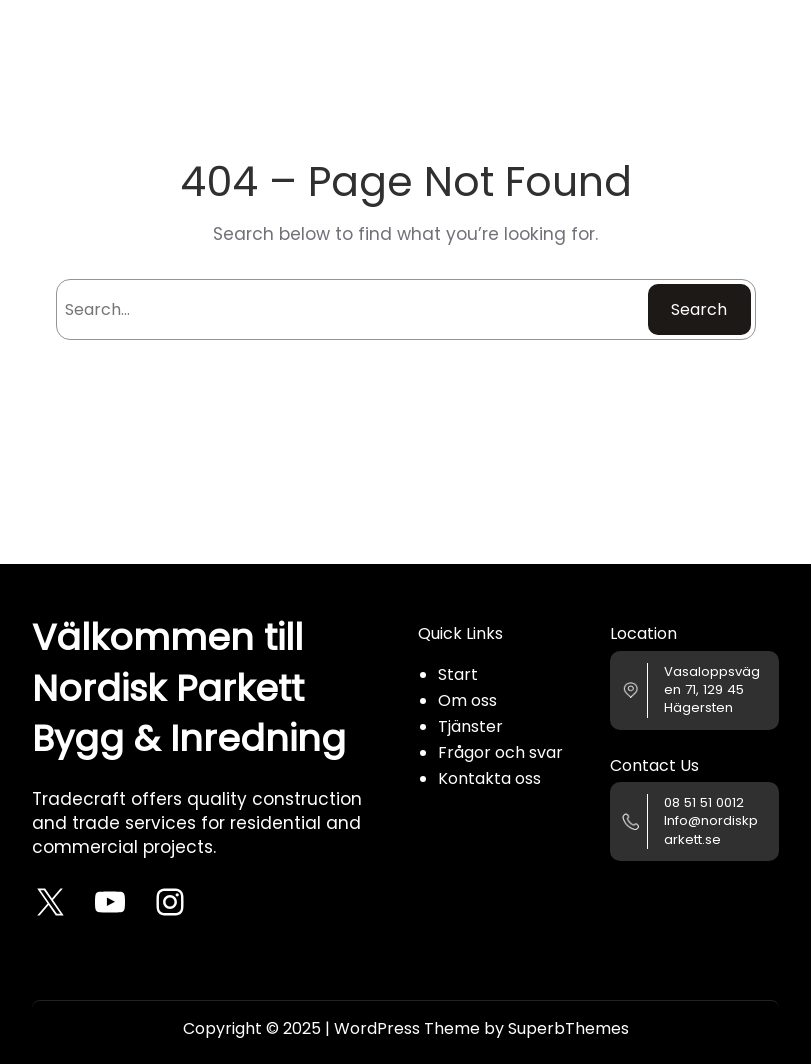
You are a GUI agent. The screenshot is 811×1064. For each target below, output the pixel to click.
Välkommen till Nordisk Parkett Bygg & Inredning (189, 688)
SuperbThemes (568, 1028)
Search (699, 309)
